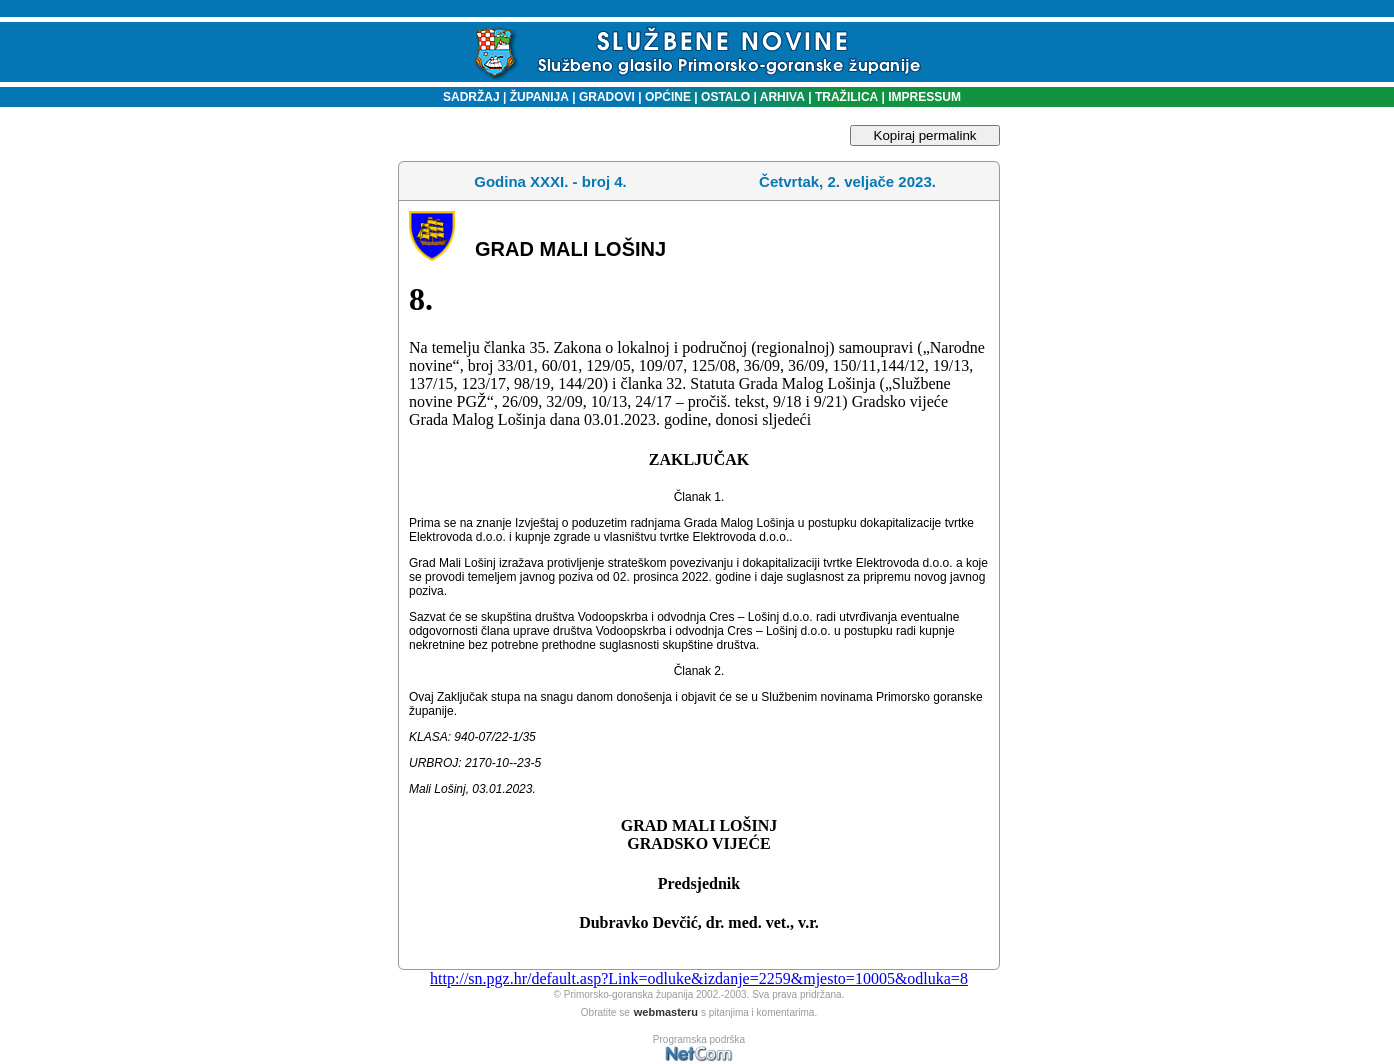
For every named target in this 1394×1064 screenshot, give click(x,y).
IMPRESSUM (924, 97)
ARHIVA (781, 97)
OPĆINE (668, 97)
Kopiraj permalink (925, 135)
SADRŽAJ (466, 97)
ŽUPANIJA (539, 97)
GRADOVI (607, 97)
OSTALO (725, 97)
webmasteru (666, 1012)
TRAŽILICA (845, 97)
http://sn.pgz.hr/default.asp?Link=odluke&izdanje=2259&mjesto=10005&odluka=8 (699, 978)
